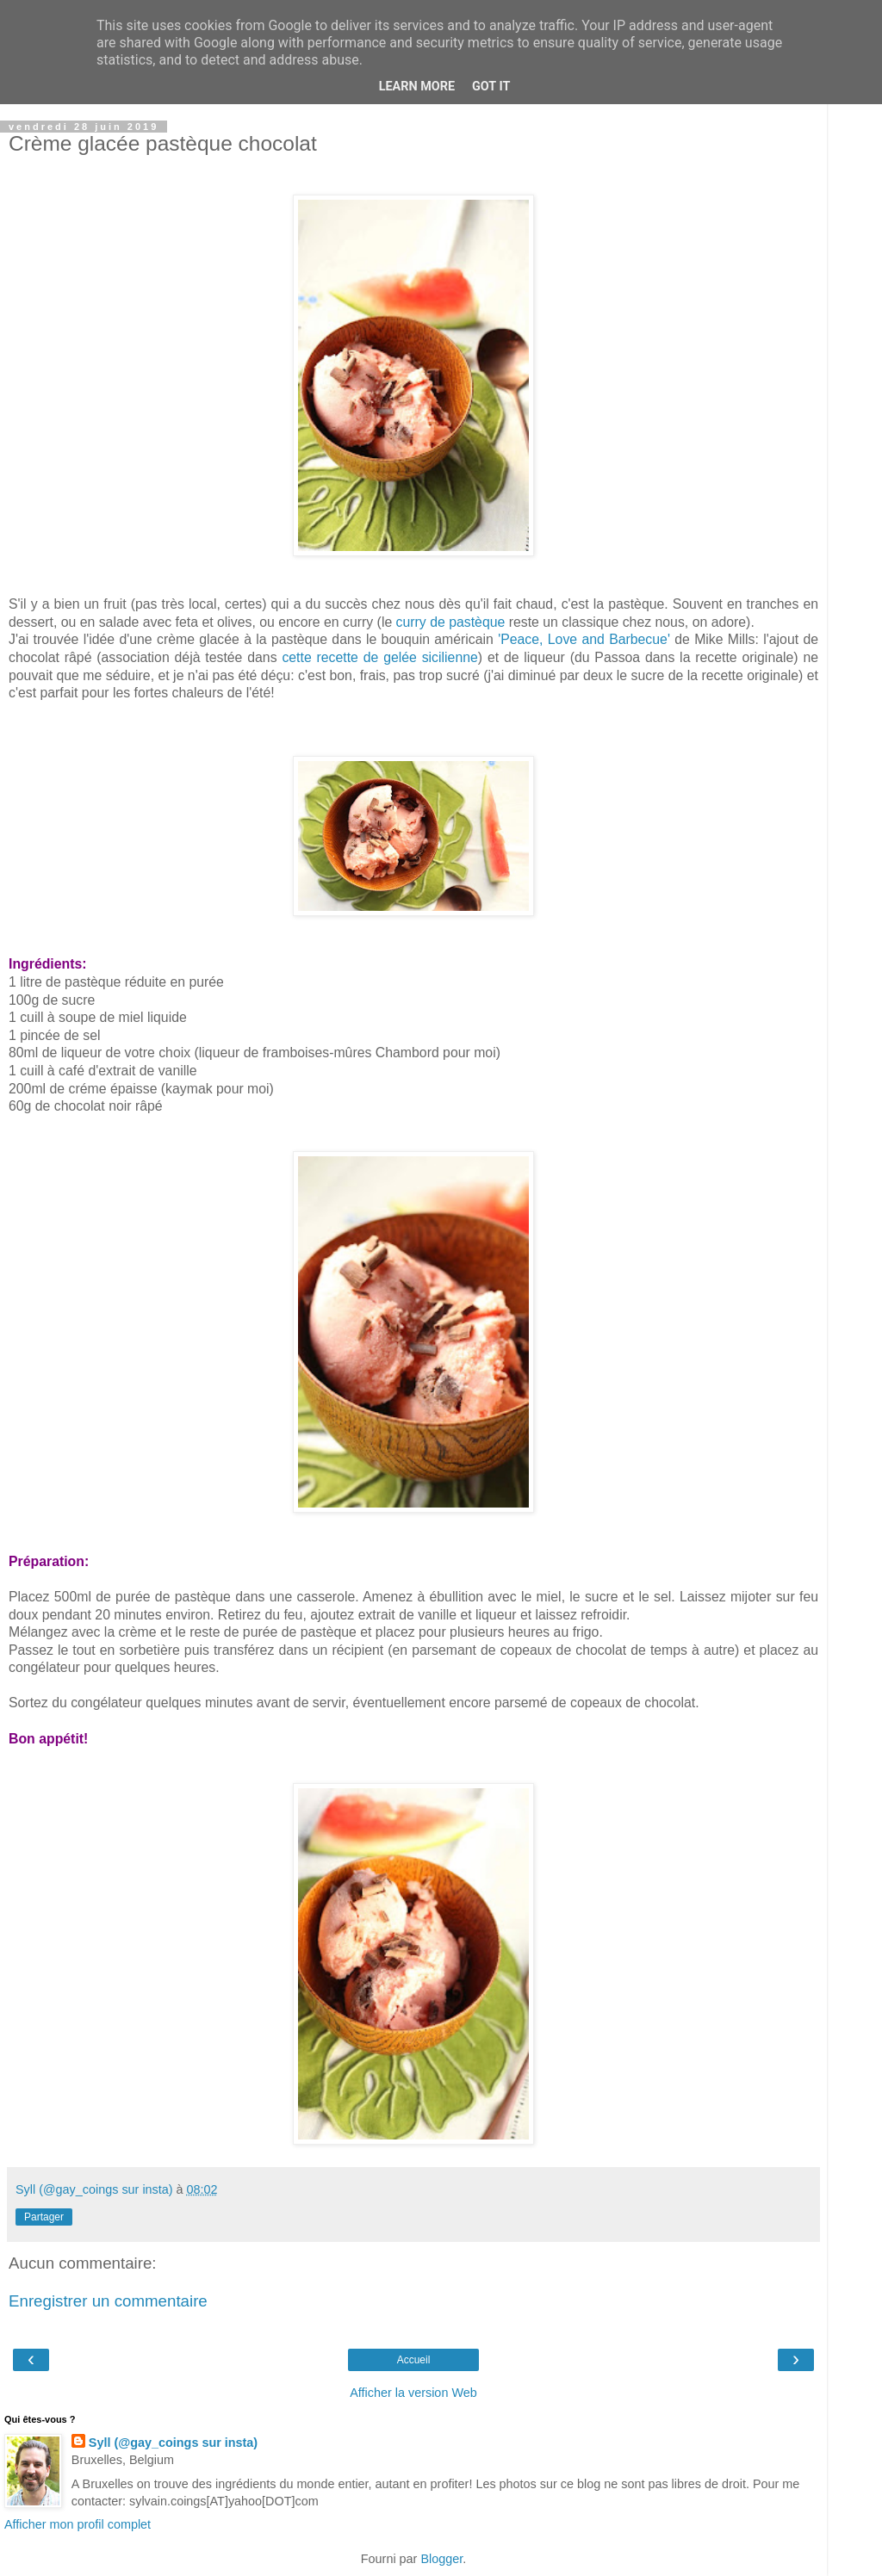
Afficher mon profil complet (77, 2524)
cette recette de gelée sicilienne (379, 657)
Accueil (414, 2360)
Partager (44, 2217)
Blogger (441, 2559)
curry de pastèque (450, 622)
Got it (491, 86)
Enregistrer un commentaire (108, 2301)
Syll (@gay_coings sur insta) (173, 2442)
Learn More (417, 86)
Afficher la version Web (413, 2393)
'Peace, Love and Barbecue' (584, 639)
